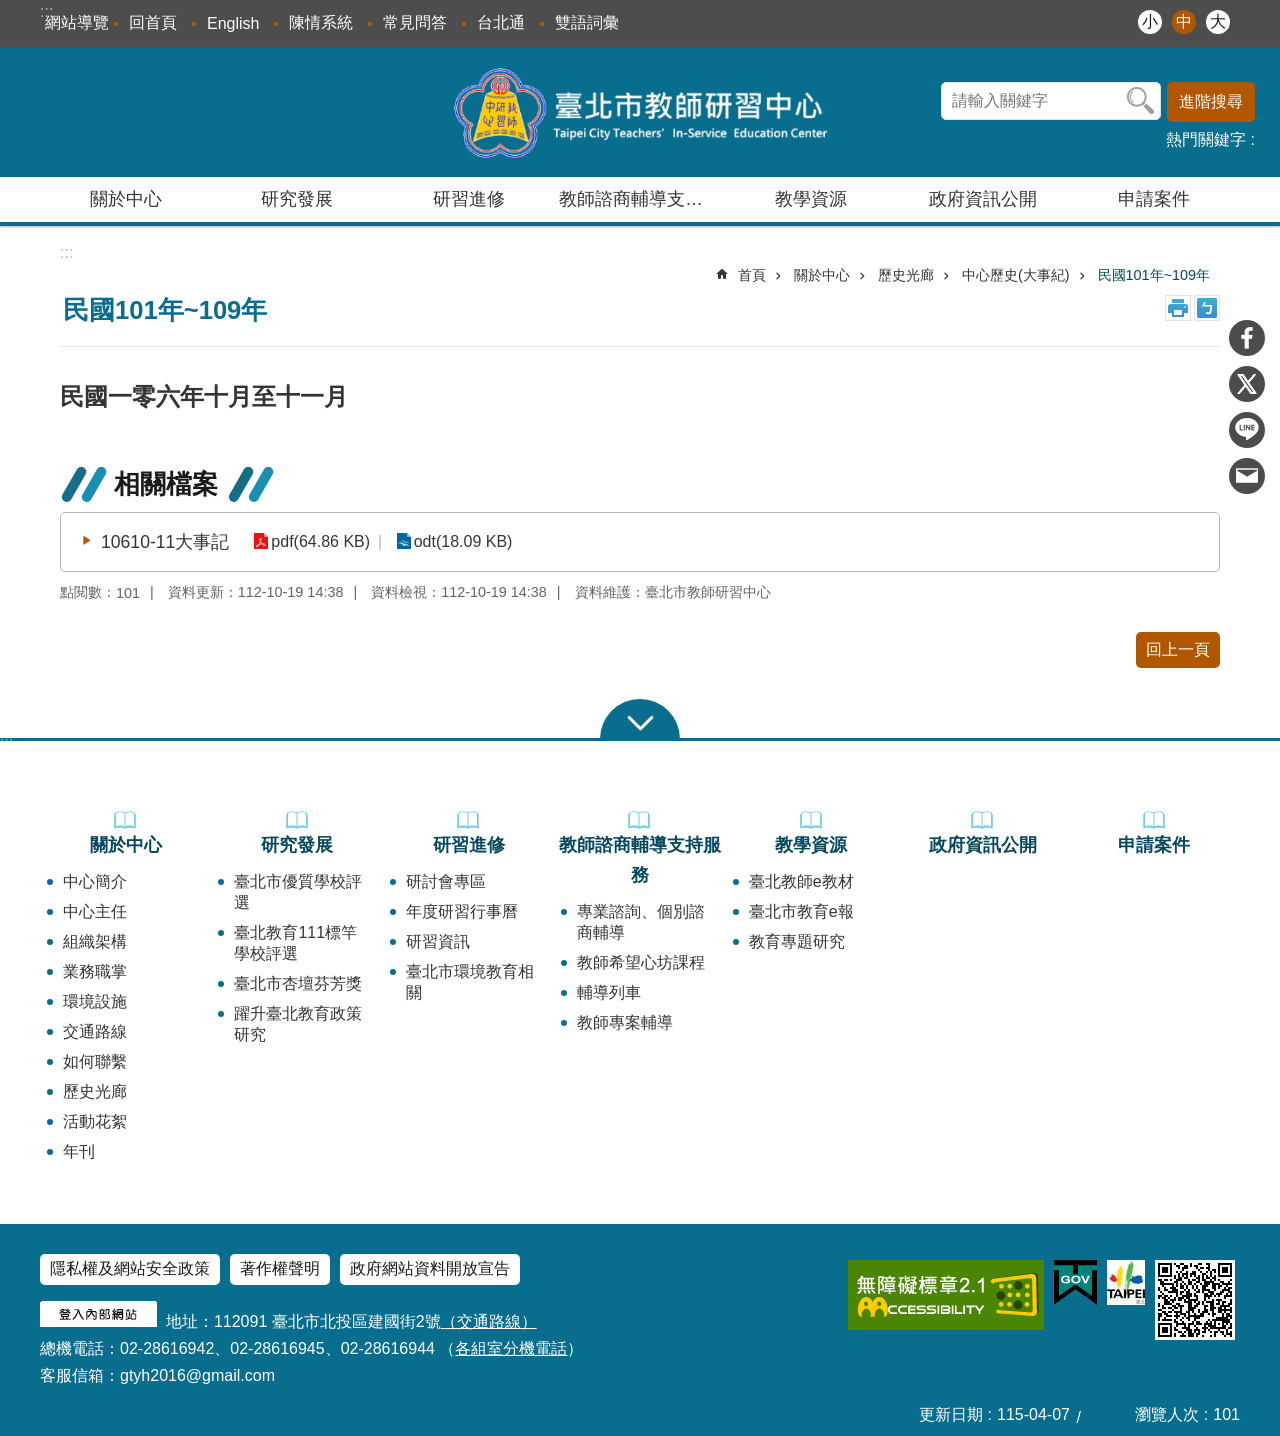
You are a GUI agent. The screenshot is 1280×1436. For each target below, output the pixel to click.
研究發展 (297, 845)
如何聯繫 (95, 1061)
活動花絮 (95, 1121)
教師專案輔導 (625, 1022)
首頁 (752, 275)
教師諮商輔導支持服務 (640, 860)
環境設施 (95, 1001)
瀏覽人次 (1167, 1414)
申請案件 (1154, 199)
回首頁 (153, 22)
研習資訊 (438, 941)
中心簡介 (95, 881)
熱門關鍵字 (1206, 139)
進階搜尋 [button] (1211, 101)
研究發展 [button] (297, 199)
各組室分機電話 (511, 1348)
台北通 (501, 22)
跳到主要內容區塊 (10, 10)
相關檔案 (166, 484)
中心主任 (95, 911)
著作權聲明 (280, 1268)
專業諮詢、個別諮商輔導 (641, 922)
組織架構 (95, 941)
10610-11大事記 (165, 542)
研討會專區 (446, 881)
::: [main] (66, 252)
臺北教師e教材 (801, 881)
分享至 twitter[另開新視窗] (1247, 384)
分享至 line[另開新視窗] (1247, 430)
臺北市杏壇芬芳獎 (298, 983)
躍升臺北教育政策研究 (298, 1024)
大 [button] (1218, 21)
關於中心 (822, 275)
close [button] (640, 719)
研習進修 (469, 845)
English (233, 23)
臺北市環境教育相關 (470, 982)
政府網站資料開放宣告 (430, 1268)
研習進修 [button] (469, 199)
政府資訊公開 (983, 199)
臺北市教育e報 (801, 911)
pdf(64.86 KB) (318, 541)
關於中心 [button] (126, 199)
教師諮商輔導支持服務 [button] (642, 199)
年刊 (79, 1151)
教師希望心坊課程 (641, 962)
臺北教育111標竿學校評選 (295, 943)
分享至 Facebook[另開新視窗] (1247, 338)
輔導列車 (609, 992)
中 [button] (1184, 21)
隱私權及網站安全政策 (130, 1268)
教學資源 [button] (811, 199)
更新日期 (951, 1414)
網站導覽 (77, 22)
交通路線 (95, 1031)
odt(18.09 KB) (457, 541)
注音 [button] (1207, 308)
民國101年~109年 (1154, 275)
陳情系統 (321, 22)
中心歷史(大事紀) (1016, 275)
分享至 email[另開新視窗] (1247, 476)
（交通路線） (489, 1321)
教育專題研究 (797, 941)
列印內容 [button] (1178, 308)
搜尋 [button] (1141, 101)
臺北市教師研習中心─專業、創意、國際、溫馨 (640, 112)
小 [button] (1150, 21)
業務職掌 (95, 971)
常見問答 (415, 22)
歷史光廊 (906, 275)
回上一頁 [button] (1178, 649)
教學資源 (811, 845)
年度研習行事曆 (462, 911)
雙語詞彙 (587, 22)
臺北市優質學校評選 (298, 892)
